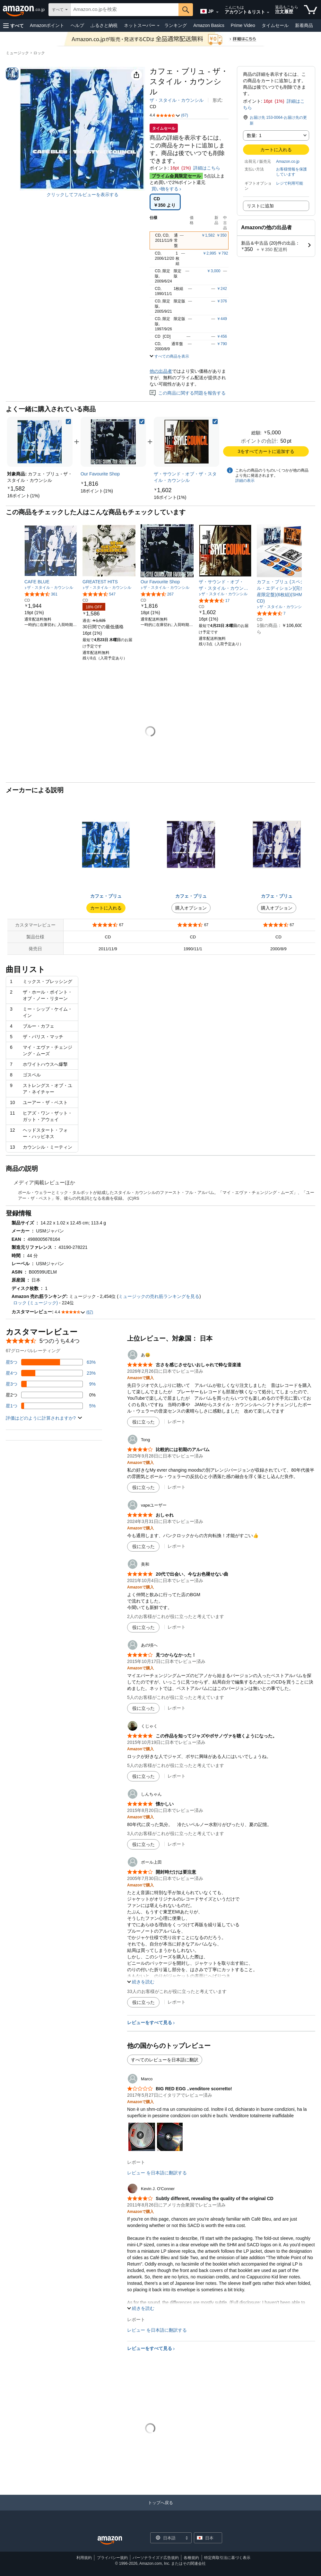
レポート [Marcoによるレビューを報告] (136, 2162)
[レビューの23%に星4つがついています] (51, 1373)
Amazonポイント (47, 25)
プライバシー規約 (112, 2557)
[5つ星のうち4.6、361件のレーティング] (40, 593)
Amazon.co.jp (287, 161)
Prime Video (243, 25)
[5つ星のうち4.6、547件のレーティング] (99, 593)
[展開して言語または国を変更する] (217, 12)
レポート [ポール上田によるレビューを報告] (177, 2002)
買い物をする (165, 188)
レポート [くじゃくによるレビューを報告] (177, 1776)
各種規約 (191, 2557)
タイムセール (275, 25)
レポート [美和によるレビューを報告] (177, 1627)
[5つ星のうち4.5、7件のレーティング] (271, 613)
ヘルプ (77, 25)
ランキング (175, 25)
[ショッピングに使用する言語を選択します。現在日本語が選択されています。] (166, 2538)
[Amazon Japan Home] (110, 2540)
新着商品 (304, 25)
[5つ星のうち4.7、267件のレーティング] (157, 593)
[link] (23, 495)
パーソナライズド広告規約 (156, 2557)
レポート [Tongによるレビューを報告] (177, 1487)
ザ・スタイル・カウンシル (177, 100)
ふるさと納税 (104, 25)
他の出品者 (161, 371)
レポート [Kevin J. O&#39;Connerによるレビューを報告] (136, 2319)
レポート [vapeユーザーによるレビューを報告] (177, 1546)
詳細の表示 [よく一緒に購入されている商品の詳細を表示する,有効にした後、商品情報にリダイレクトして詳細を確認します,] (245, 480)
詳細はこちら (206, 167)
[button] (13, 25)
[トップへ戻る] (160, 2509)
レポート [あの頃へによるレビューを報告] (177, 1707)
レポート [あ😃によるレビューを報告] (177, 1421)
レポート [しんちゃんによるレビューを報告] (177, 1844)
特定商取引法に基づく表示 (227, 2557)
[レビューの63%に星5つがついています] (51, 1362)
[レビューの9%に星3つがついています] (51, 1384)
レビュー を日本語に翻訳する (157, 2172)
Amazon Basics (208, 25)
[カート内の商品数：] (310, 10)
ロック (39, 53)
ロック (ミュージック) (35, 1302)
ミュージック (17, 53)
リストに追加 (260, 205)
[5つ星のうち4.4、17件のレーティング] (214, 600)
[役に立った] (143, 1422)
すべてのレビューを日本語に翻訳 (164, 2059)
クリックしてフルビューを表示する (82, 194)
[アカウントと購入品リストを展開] (268, 12)
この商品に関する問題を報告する (188, 393)
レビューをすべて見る (149, 2022)
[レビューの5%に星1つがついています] (51, 1406)
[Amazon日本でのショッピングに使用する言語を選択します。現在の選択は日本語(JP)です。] (206, 10)
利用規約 (84, 2557)
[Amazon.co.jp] (24, 10)
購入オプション (191, 907)
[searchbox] (124, 10)
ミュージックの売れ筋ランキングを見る (158, 1296)
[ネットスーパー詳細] (158, 25)
